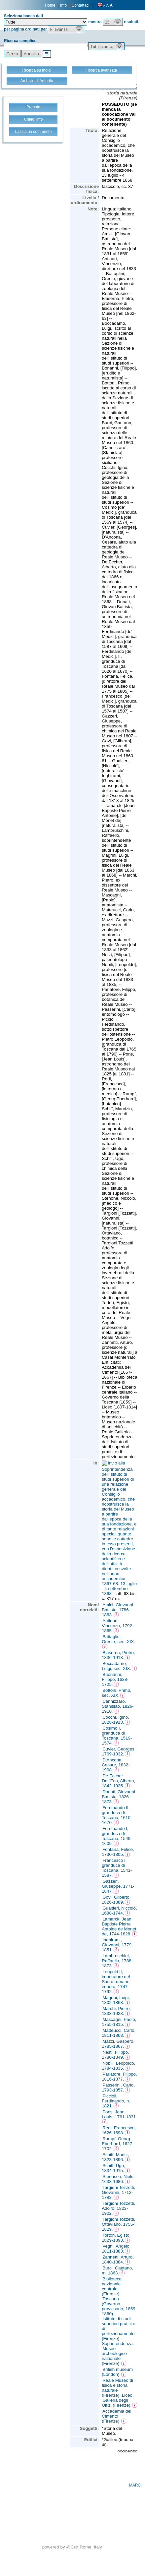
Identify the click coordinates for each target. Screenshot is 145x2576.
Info (63, 5)
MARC (135, 2485)
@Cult (73, 2547)
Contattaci (80, 5)
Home (50, 5)
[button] (113, 22)
